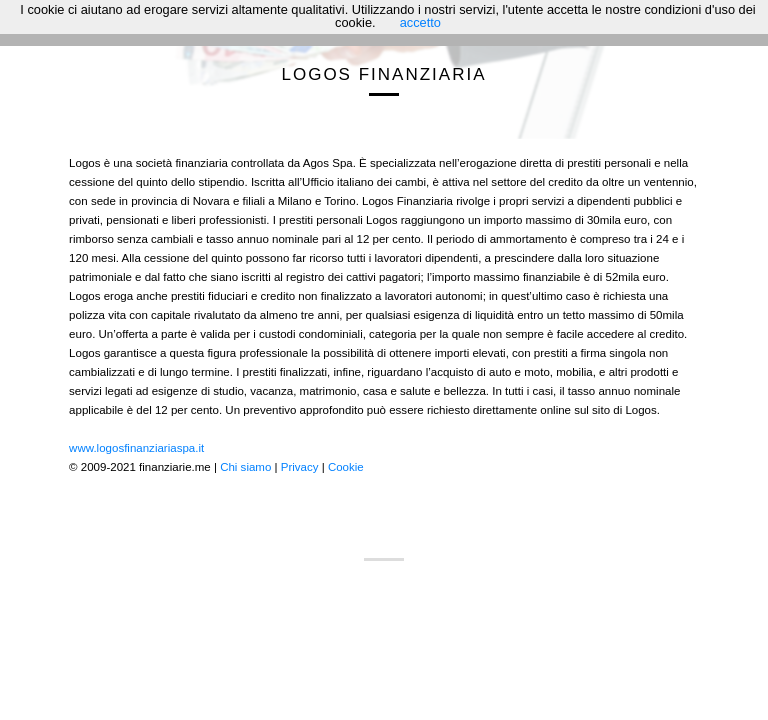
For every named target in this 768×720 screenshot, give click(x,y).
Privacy (300, 467)
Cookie (346, 467)
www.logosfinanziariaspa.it (136, 448)
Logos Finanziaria (384, 74)
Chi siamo (245, 467)
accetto (420, 22)
